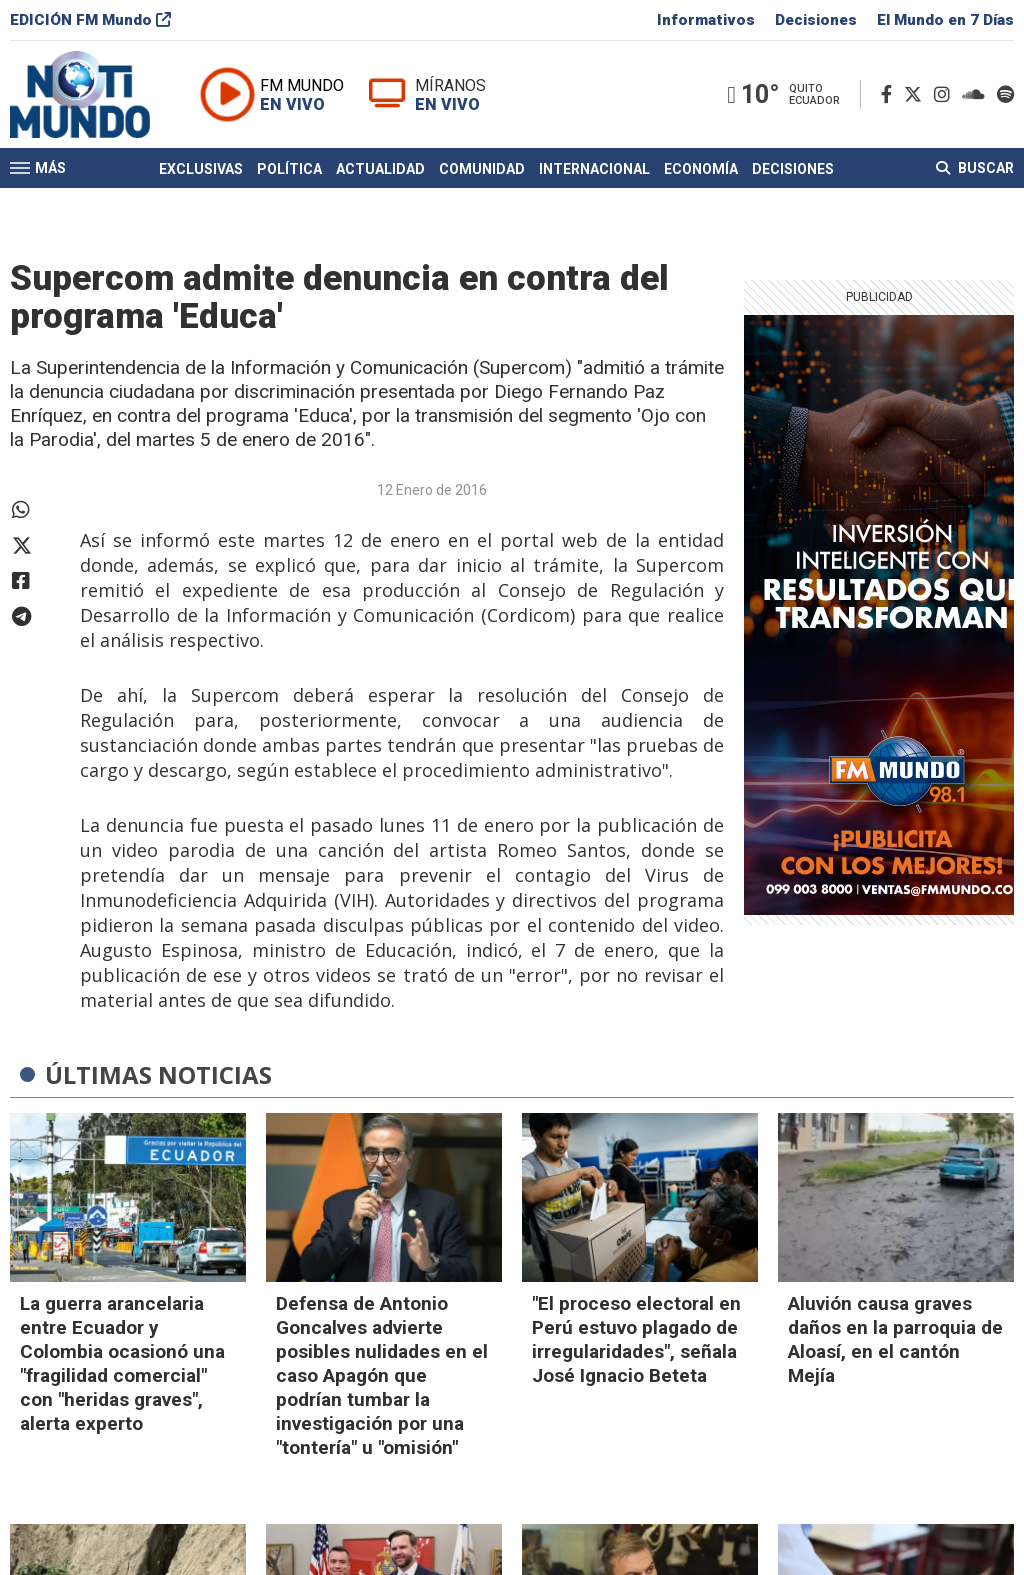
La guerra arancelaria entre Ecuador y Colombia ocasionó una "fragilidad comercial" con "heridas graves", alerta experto (122, 1363)
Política (289, 173)
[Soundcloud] (977, 98)
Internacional (594, 173)
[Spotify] (1005, 98)
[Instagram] (946, 98)
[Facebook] (890, 98)
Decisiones (816, 24)
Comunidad (482, 173)
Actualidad (380, 173)
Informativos (706, 24)
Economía (701, 173)
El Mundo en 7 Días (945, 24)
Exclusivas (201, 173)
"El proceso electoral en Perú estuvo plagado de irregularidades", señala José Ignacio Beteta (636, 1339)
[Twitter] (917, 98)
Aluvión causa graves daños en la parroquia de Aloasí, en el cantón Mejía (895, 1339)
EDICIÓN (90, 24)
